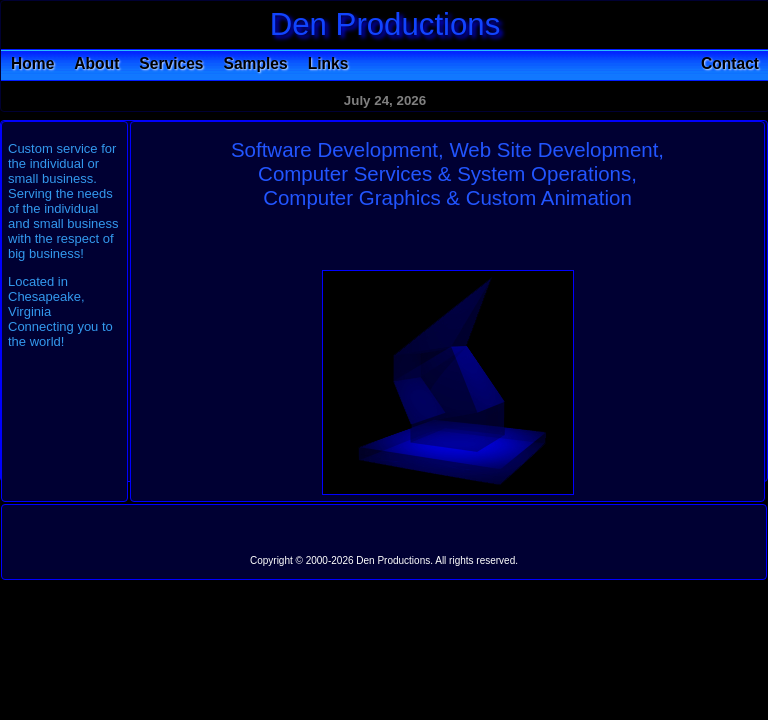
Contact (730, 63)
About (96, 63)
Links (328, 63)
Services (171, 63)
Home (32, 63)
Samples (256, 63)
